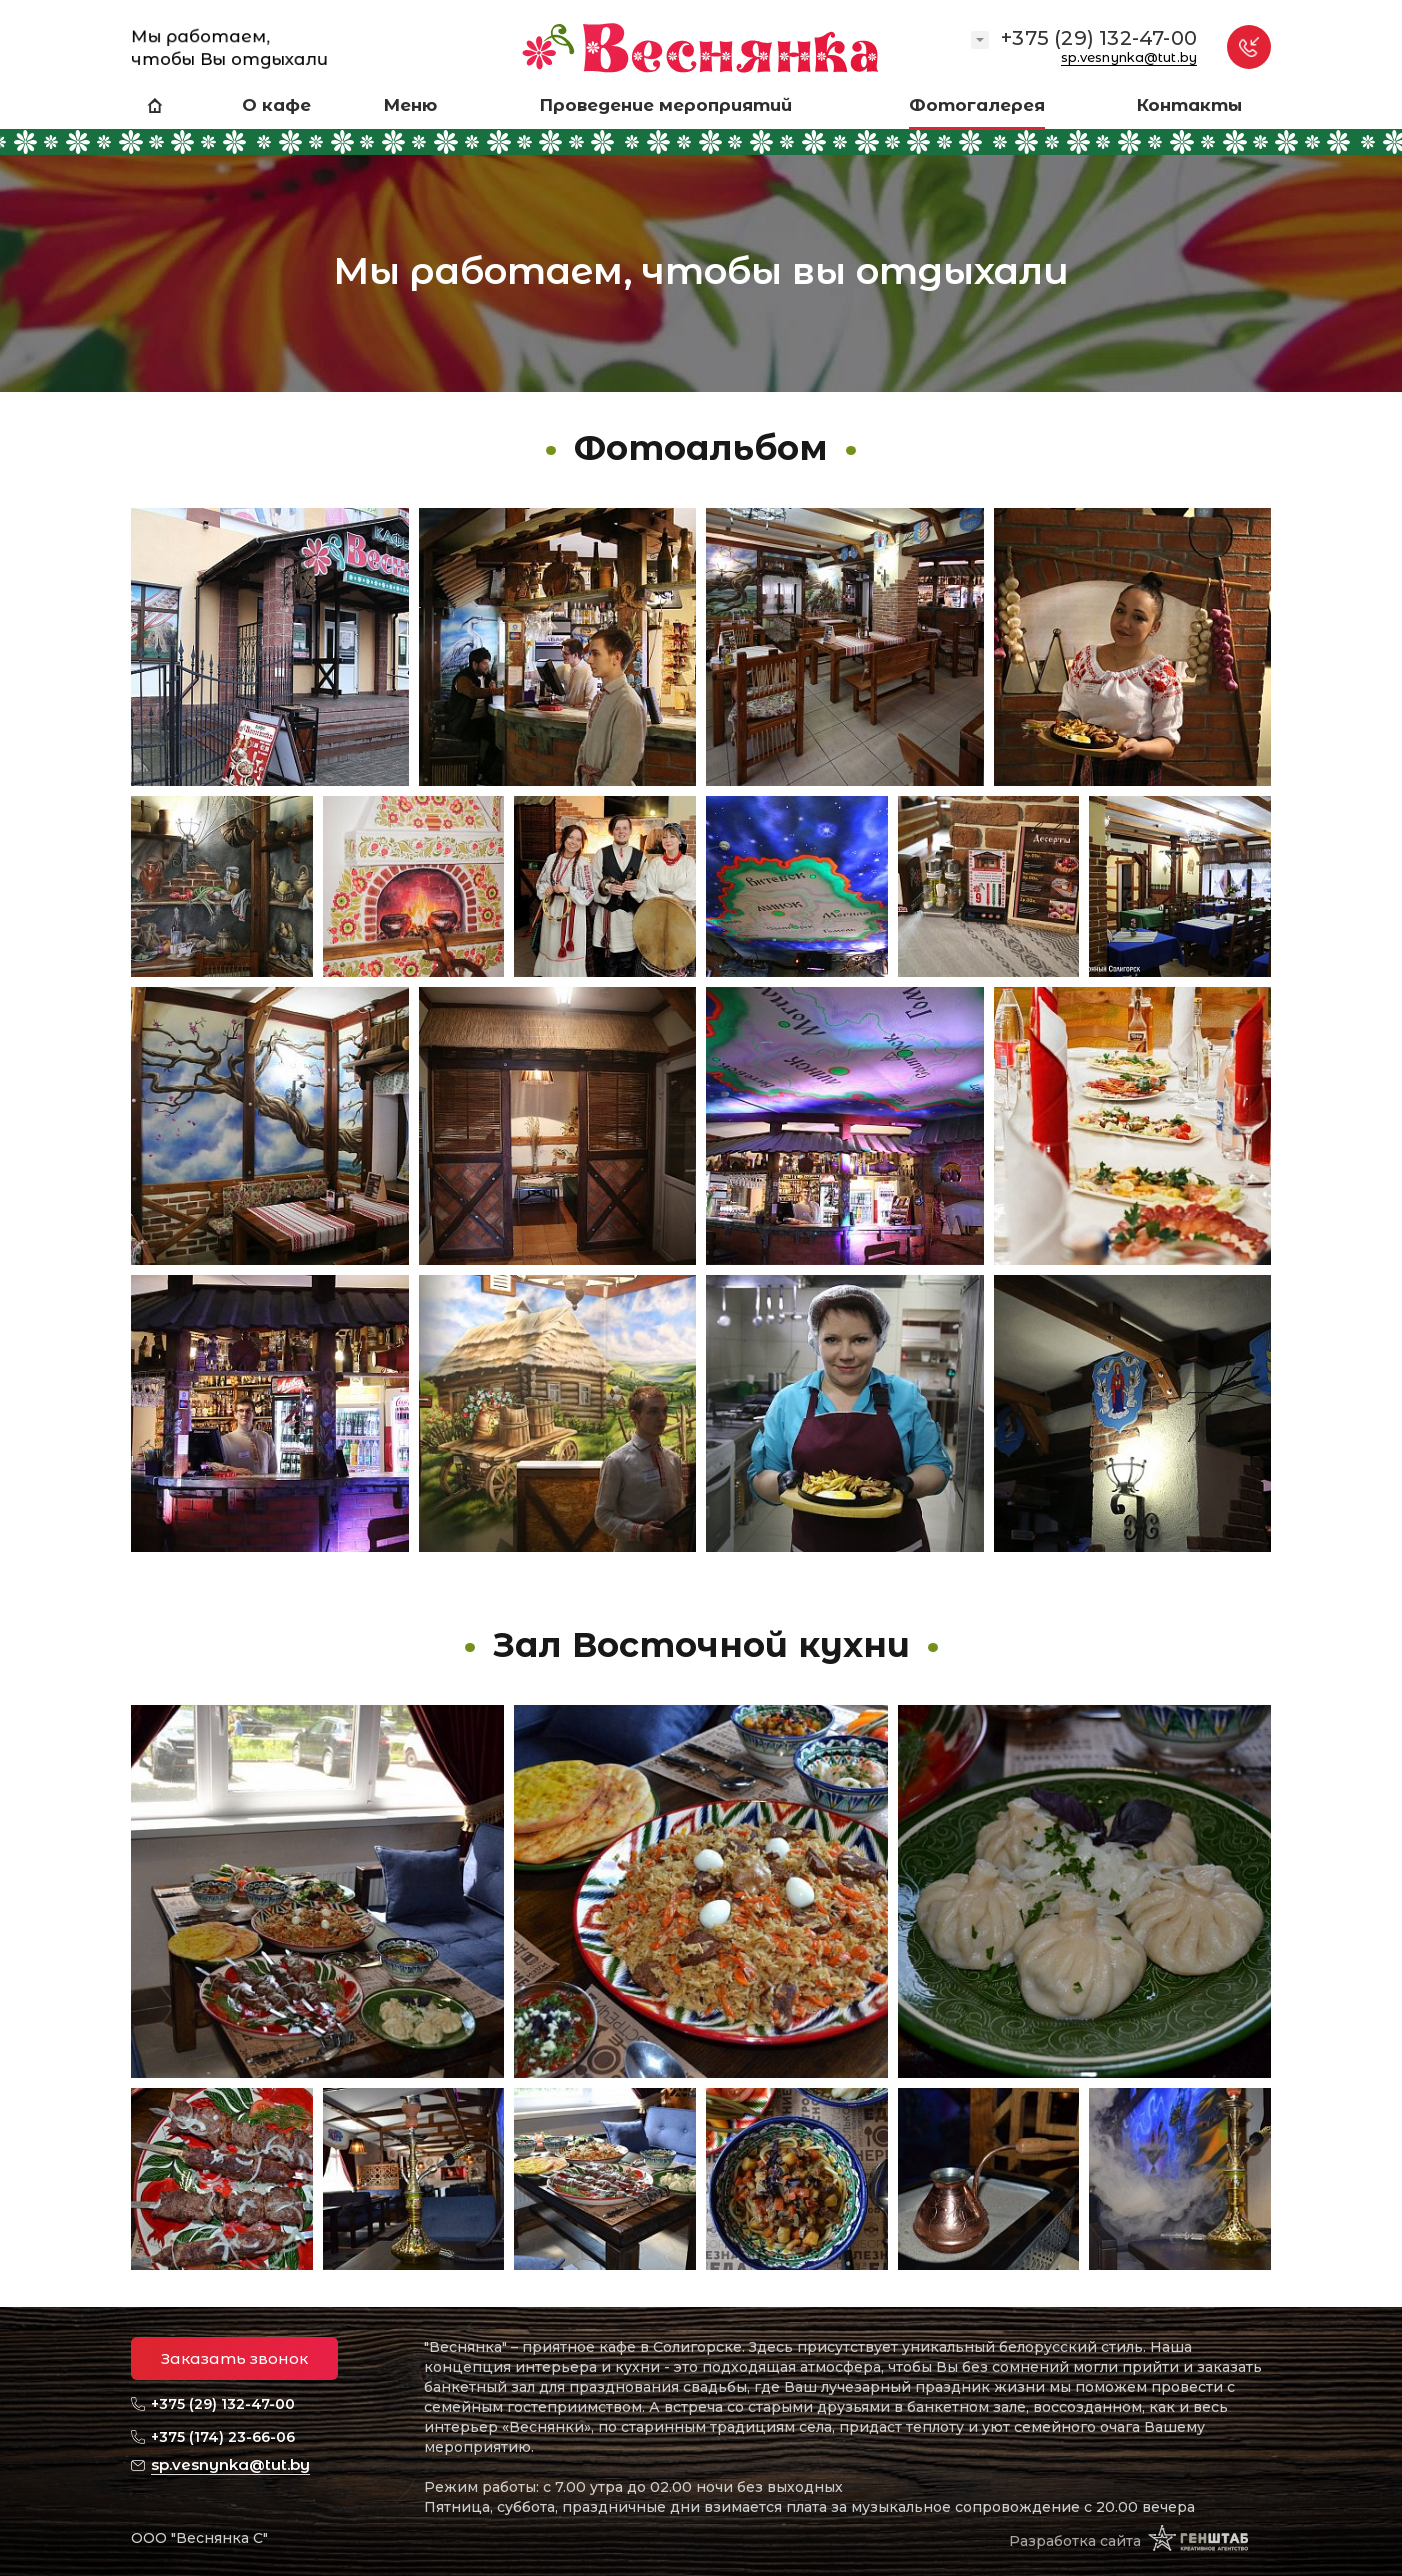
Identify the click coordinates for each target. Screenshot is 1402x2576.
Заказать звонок (234, 2358)
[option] (701, 196)
